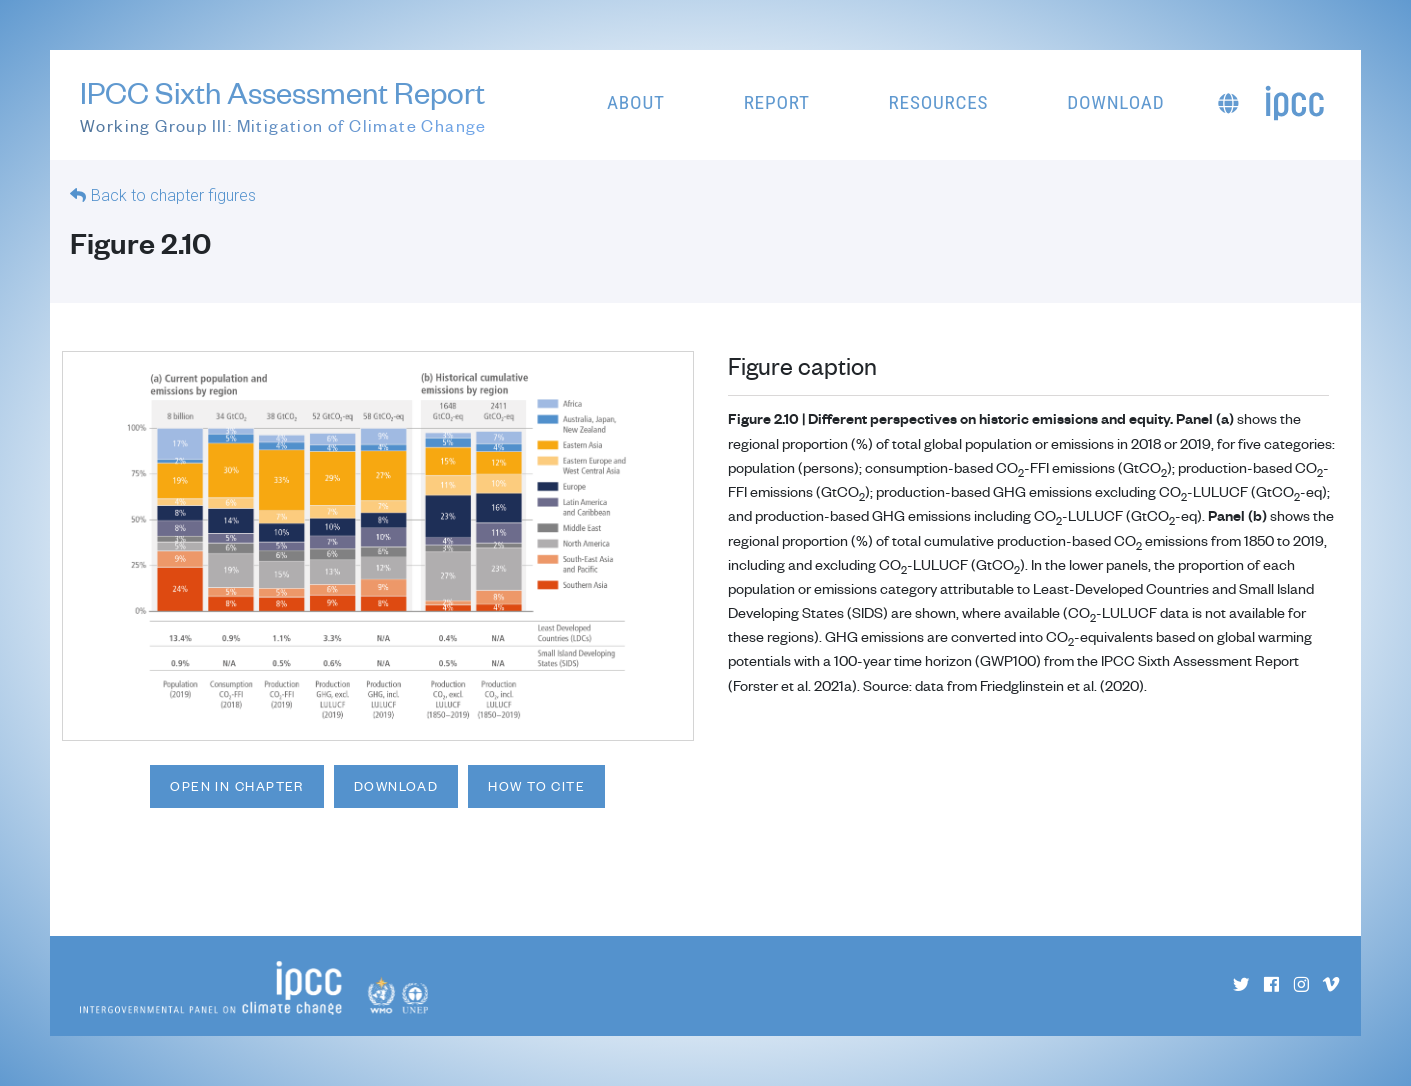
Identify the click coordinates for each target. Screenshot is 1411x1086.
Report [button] (777, 102)
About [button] (636, 102)
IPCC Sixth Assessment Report (283, 106)
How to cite (536, 786)
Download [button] (1115, 102)
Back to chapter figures (173, 195)
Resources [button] (939, 102)
